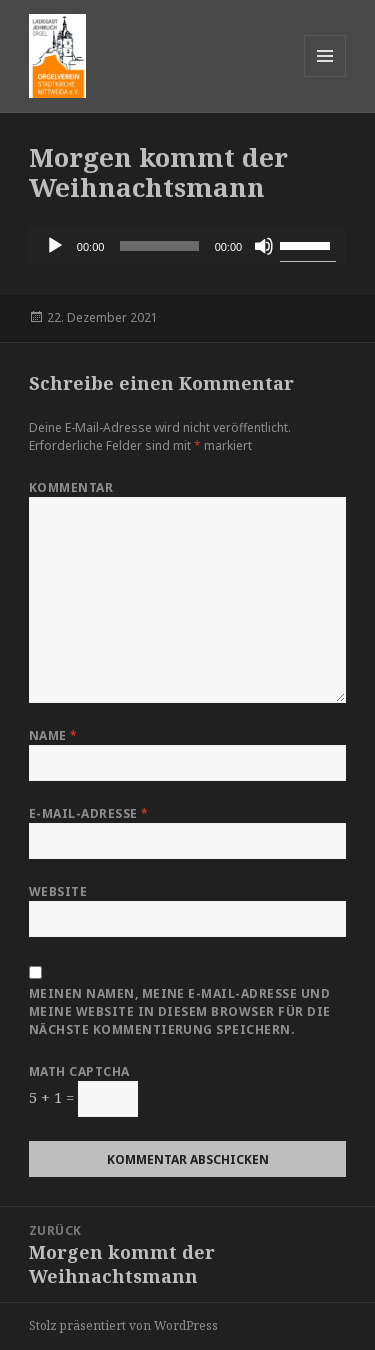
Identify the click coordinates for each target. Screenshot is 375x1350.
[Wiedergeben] (55, 246)
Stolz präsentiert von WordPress (123, 1325)
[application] (187, 246)
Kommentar (71, 487)
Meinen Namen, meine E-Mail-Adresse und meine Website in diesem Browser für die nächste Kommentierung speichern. (180, 1011)
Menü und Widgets (325, 76)
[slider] (159, 246)
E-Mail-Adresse (89, 813)
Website (58, 891)
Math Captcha (79, 1071)
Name (53, 735)
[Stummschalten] (264, 246)
